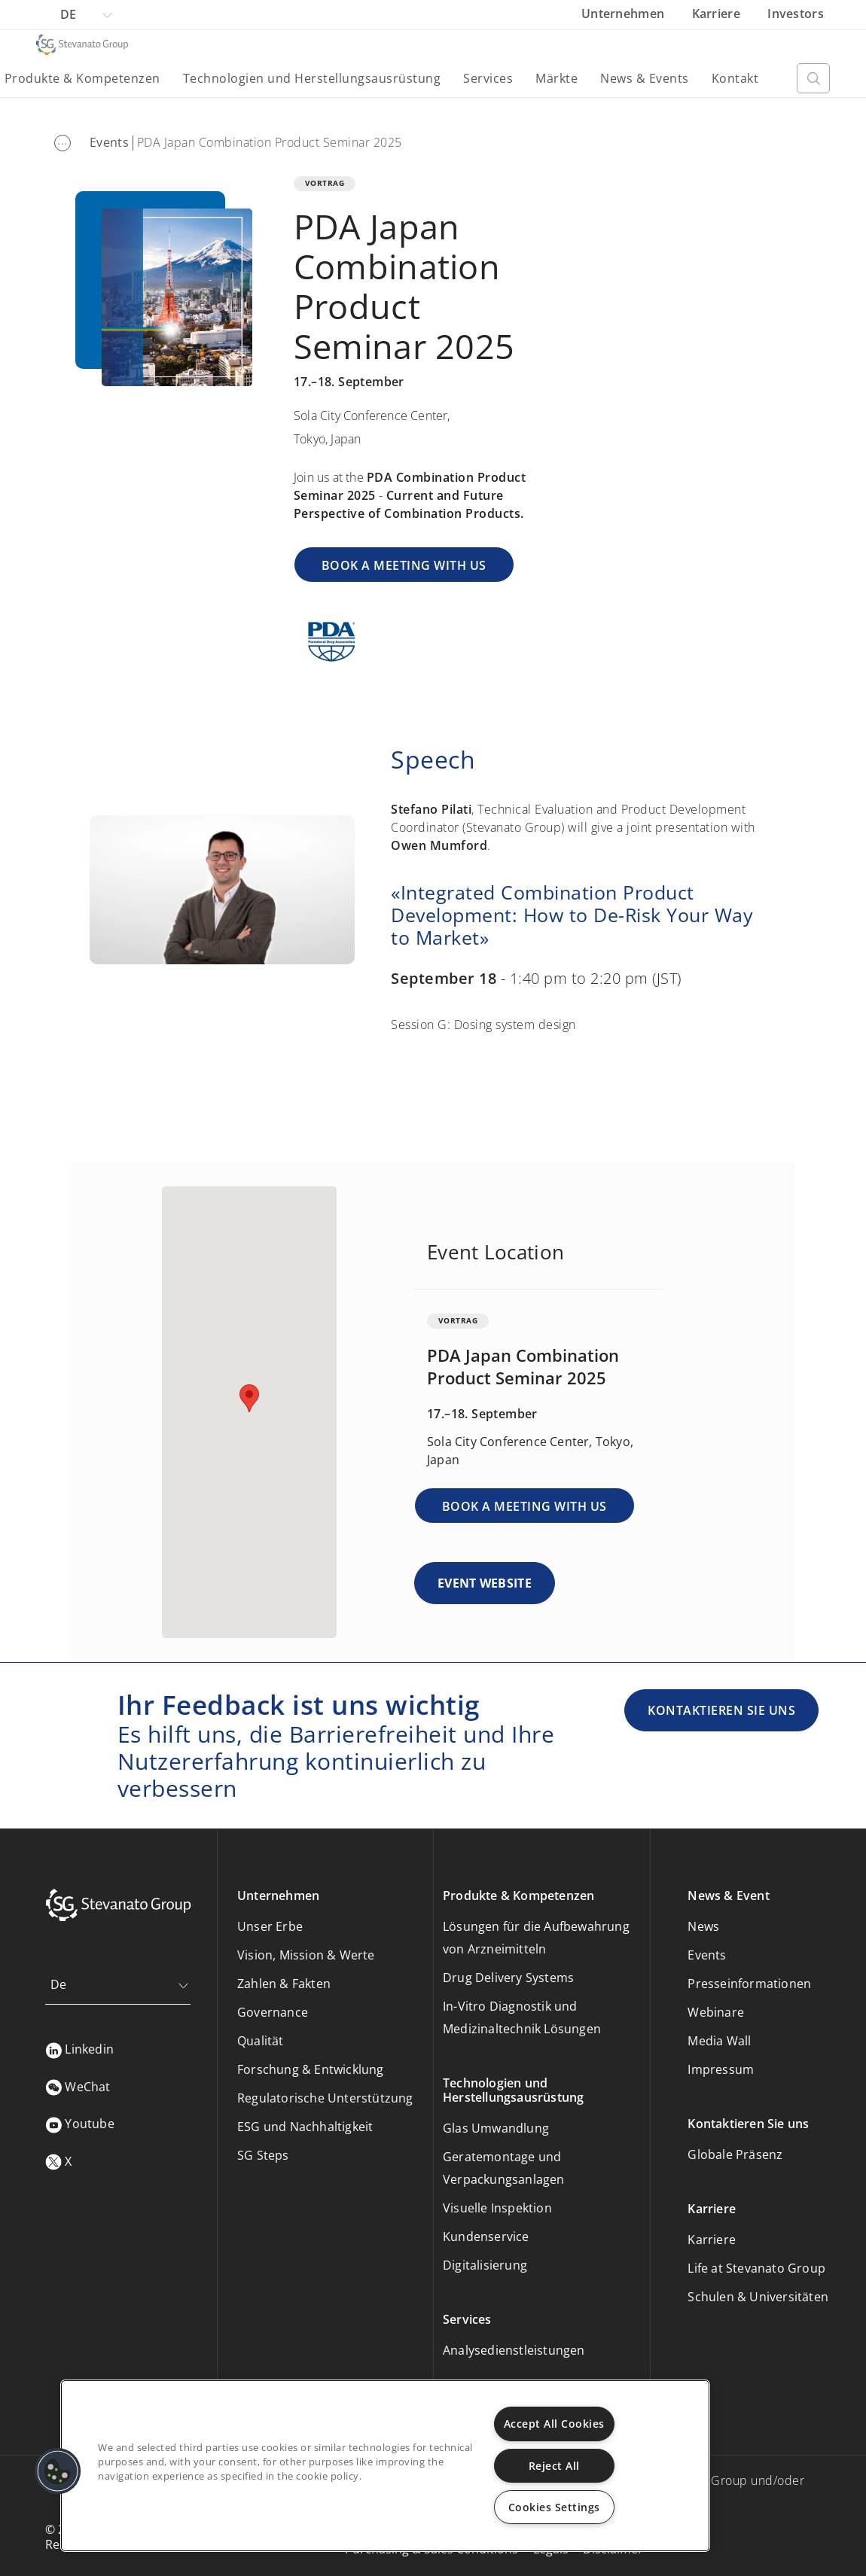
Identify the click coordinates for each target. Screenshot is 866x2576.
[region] (385, 2466)
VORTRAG (325, 183)
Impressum (721, 2069)
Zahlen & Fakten (284, 1983)
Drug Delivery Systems (508, 1977)
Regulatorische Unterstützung (325, 2098)
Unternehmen (624, 13)
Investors (795, 13)
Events (109, 142)
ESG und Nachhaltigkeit (305, 2126)
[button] (58, 2471)
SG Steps (263, 2155)
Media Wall (719, 2040)
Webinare (716, 2012)
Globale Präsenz (735, 2154)
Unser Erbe (270, 1926)
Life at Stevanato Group (756, 2268)
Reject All (554, 2466)
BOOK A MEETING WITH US (404, 565)
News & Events (644, 78)
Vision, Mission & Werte (306, 1955)
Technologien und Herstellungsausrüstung (312, 78)
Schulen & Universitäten (758, 2296)
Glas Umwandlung (496, 2128)
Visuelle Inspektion (497, 2208)
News (703, 1926)
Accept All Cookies (554, 2423)
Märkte (556, 78)
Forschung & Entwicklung (310, 2069)
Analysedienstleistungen (514, 2350)
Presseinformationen (749, 1983)
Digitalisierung (485, 2265)
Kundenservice (486, 2236)
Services (488, 78)
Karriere (718, 13)
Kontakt (735, 78)
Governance (272, 2012)
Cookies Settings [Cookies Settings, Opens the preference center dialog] (554, 2507)
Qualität (260, 2040)
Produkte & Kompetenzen (82, 78)
